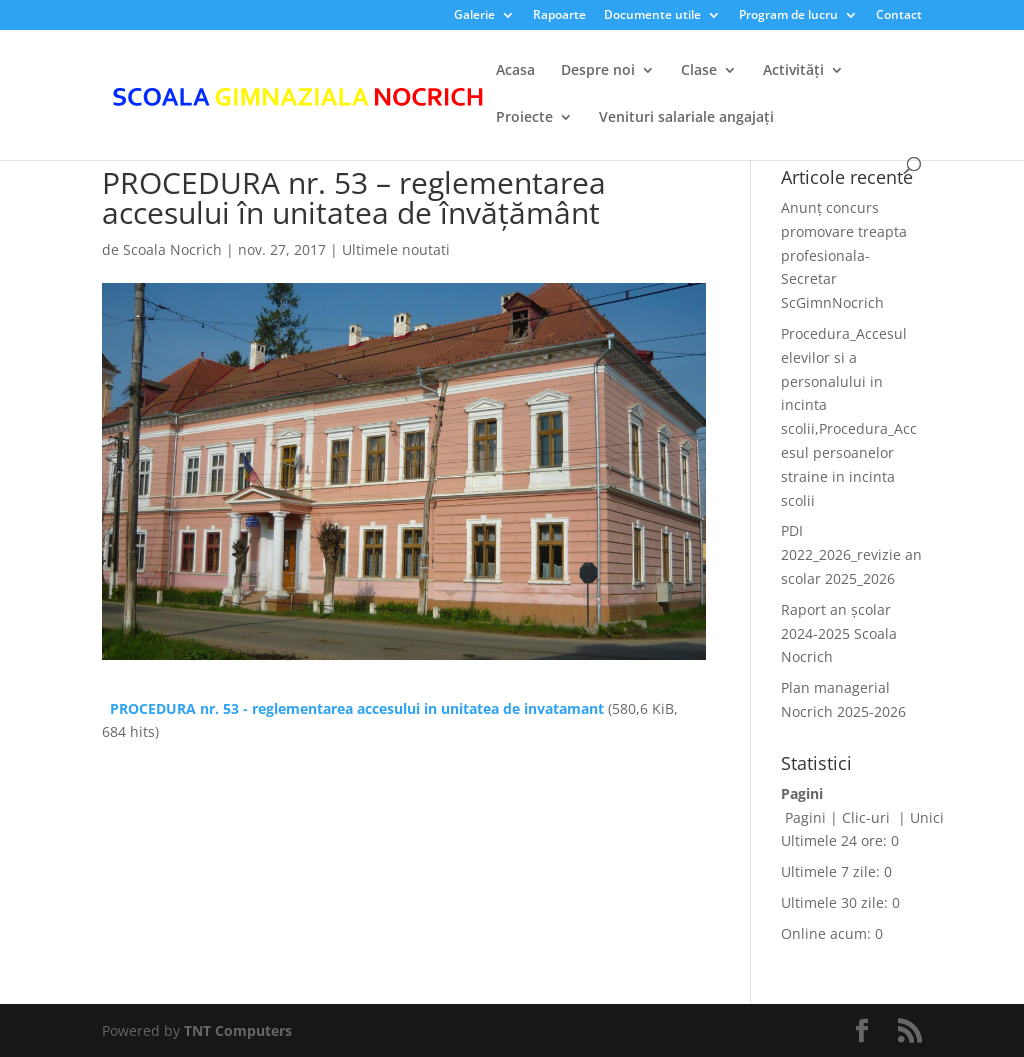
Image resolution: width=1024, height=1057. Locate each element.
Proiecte (524, 118)
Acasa (515, 71)
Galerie (474, 16)
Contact (899, 16)
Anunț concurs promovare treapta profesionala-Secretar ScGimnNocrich (844, 255)
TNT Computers (238, 1030)
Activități (793, 71)
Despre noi (598, 71)
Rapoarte (559, 16)
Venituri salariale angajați (686, 118)
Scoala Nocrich (172, 249)
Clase (699, 71)
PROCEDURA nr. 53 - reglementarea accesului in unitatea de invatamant (357, 708)
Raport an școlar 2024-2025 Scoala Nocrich (839, 633)
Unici (927, 817)
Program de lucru (788, 16)
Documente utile (652, 16)
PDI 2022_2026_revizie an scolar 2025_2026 (851, 554)
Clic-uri (868, 817)
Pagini (805, 817)
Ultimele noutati (396, 249)
